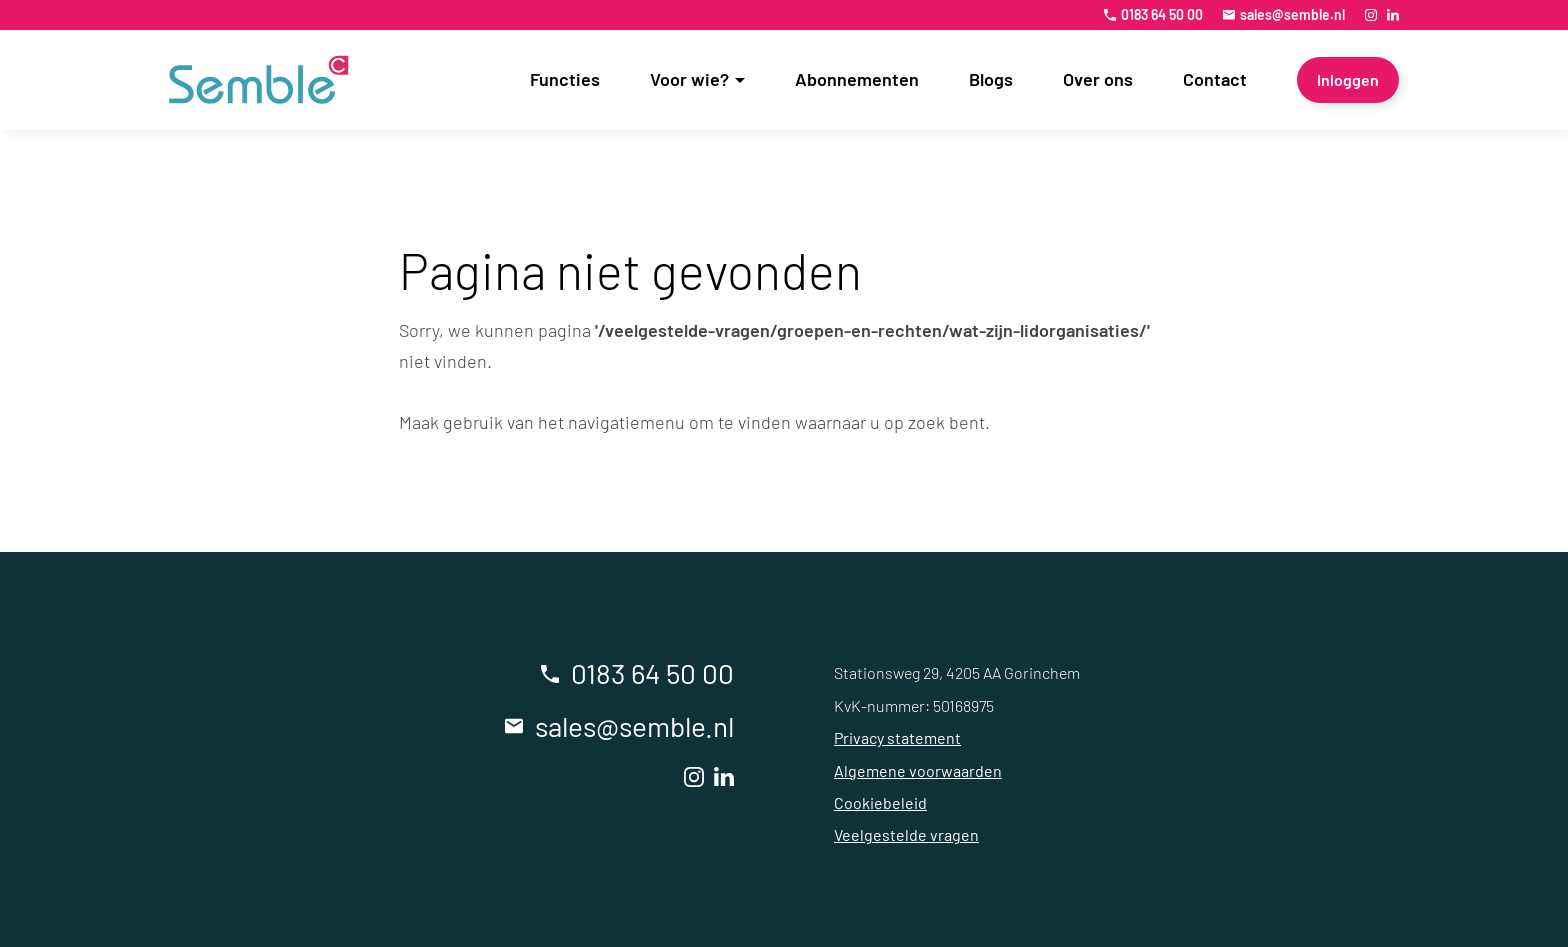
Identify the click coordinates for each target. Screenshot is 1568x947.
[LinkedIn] (1393, 15)
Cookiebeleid (880, 802)
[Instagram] (1371, 15)
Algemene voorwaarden (918, 770)
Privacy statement (897, 737)
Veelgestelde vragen (906, 834)
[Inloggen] (1348, 80)
